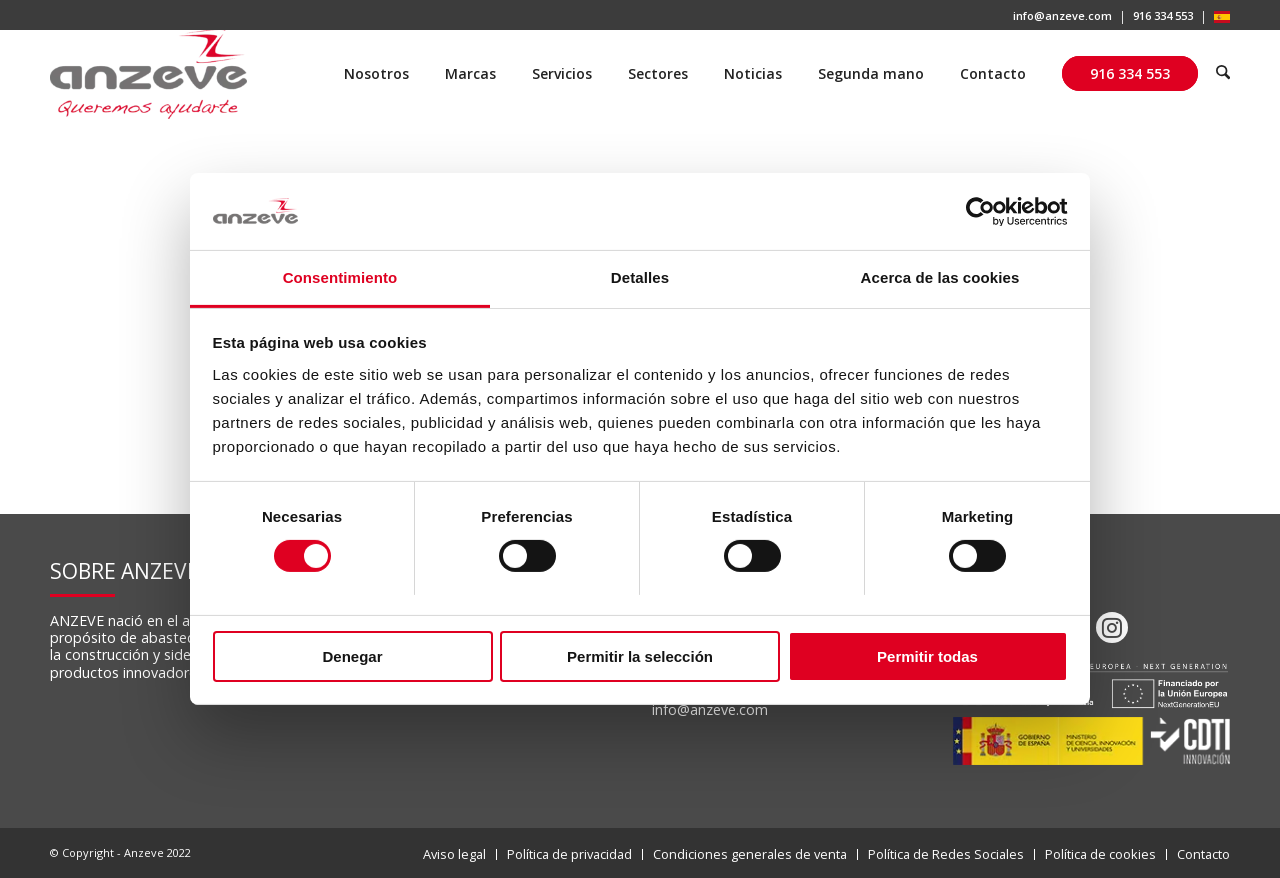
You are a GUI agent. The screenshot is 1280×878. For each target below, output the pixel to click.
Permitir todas (927, 656)
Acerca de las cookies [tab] (940, 277)
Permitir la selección (640, 656)
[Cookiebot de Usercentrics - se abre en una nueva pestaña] (980, 211)
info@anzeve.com (1062, 15)
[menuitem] (1063, 17)
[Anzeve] (148, 74)
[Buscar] (1223, 74)
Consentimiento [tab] (340, 277)
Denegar (352, 656)
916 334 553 (1163, 15)
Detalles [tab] (640, 277)
